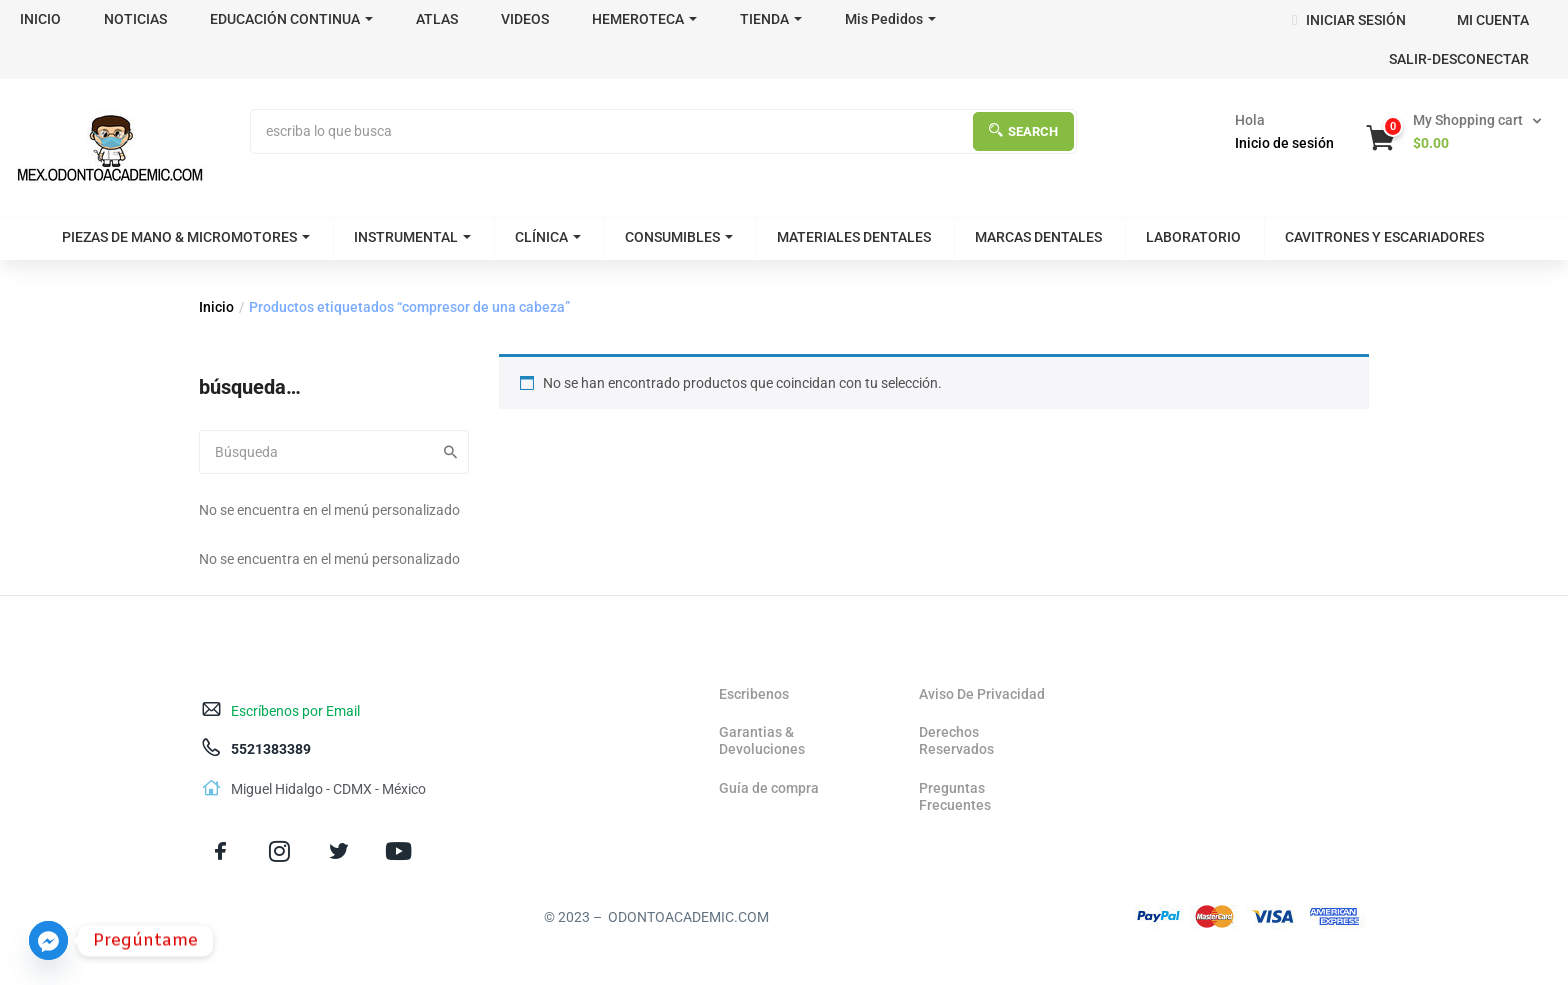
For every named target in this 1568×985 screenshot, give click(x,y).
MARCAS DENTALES (1038, 237)
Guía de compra (769, 788)
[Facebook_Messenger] (48, 940)
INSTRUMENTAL (412, 237)
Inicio (216, 307)
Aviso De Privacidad (982, 694)
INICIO (40, 19)
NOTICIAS (135, 19)
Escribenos (754, 694)
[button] (1456, 132)
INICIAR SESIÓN (1348, 20)
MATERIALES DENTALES (854, 237)
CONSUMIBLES (679, 237)
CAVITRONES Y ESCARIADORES (1384, 237)
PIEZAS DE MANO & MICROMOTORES (186, 237)
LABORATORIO (1193, 237)
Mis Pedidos (890, 19)
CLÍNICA (548, 237)
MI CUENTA (1493, 20)
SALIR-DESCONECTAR (1459, 59)
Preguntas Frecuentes (955, 796)
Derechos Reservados (956, 740)
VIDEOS (525, 19)
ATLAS (437, 19)
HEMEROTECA (644, 19)
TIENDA (771, 19)
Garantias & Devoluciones (762, 740)
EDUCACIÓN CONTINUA (291, 19)
